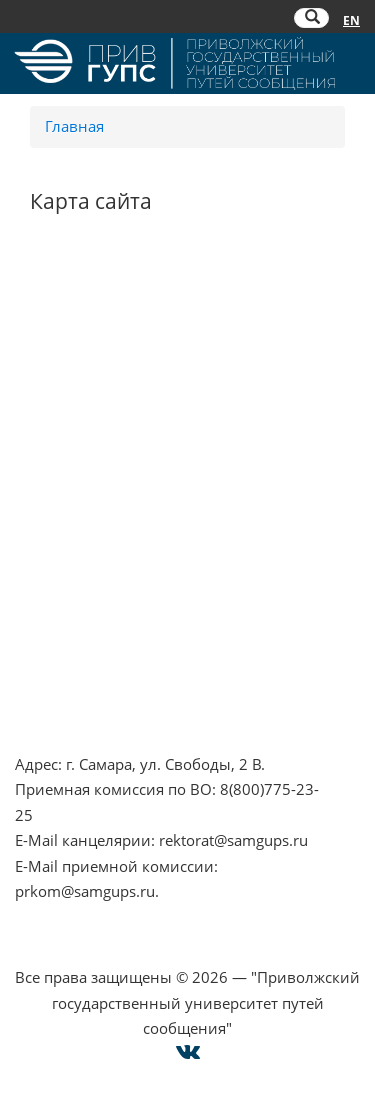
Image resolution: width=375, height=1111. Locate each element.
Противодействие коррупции (123, 347)
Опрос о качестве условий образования (161, 642)
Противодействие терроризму (126, 321)
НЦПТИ (41, 296)
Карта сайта (57, 693)
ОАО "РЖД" (56, 520)
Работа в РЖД (64, 423)
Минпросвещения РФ (94, 398)
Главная (74, 126)
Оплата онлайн (71, 667)
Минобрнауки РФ (80, 372)
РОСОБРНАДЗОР (75, 494)
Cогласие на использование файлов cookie (187, 952)
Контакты (50, 616)
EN (351, 20)
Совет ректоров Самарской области (145, 571)
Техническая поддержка (102, 718)
